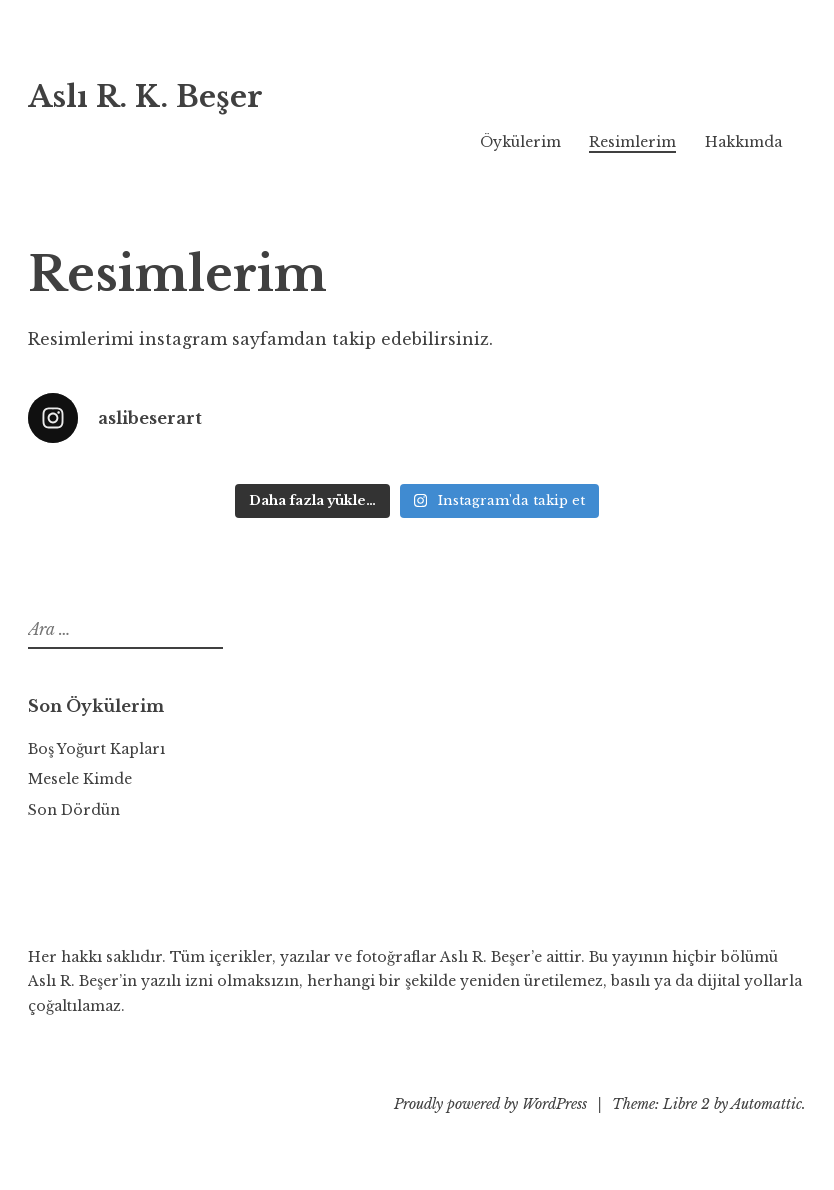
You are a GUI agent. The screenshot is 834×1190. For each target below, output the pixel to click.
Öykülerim (520, 142)
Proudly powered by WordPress (490, 1104)
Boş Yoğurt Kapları (96, 749)
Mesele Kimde (80, 779)
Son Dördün (74, 810)
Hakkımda (743, 142)
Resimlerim (632, 142)
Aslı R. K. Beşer (145, 97)
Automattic (766, 1104)
